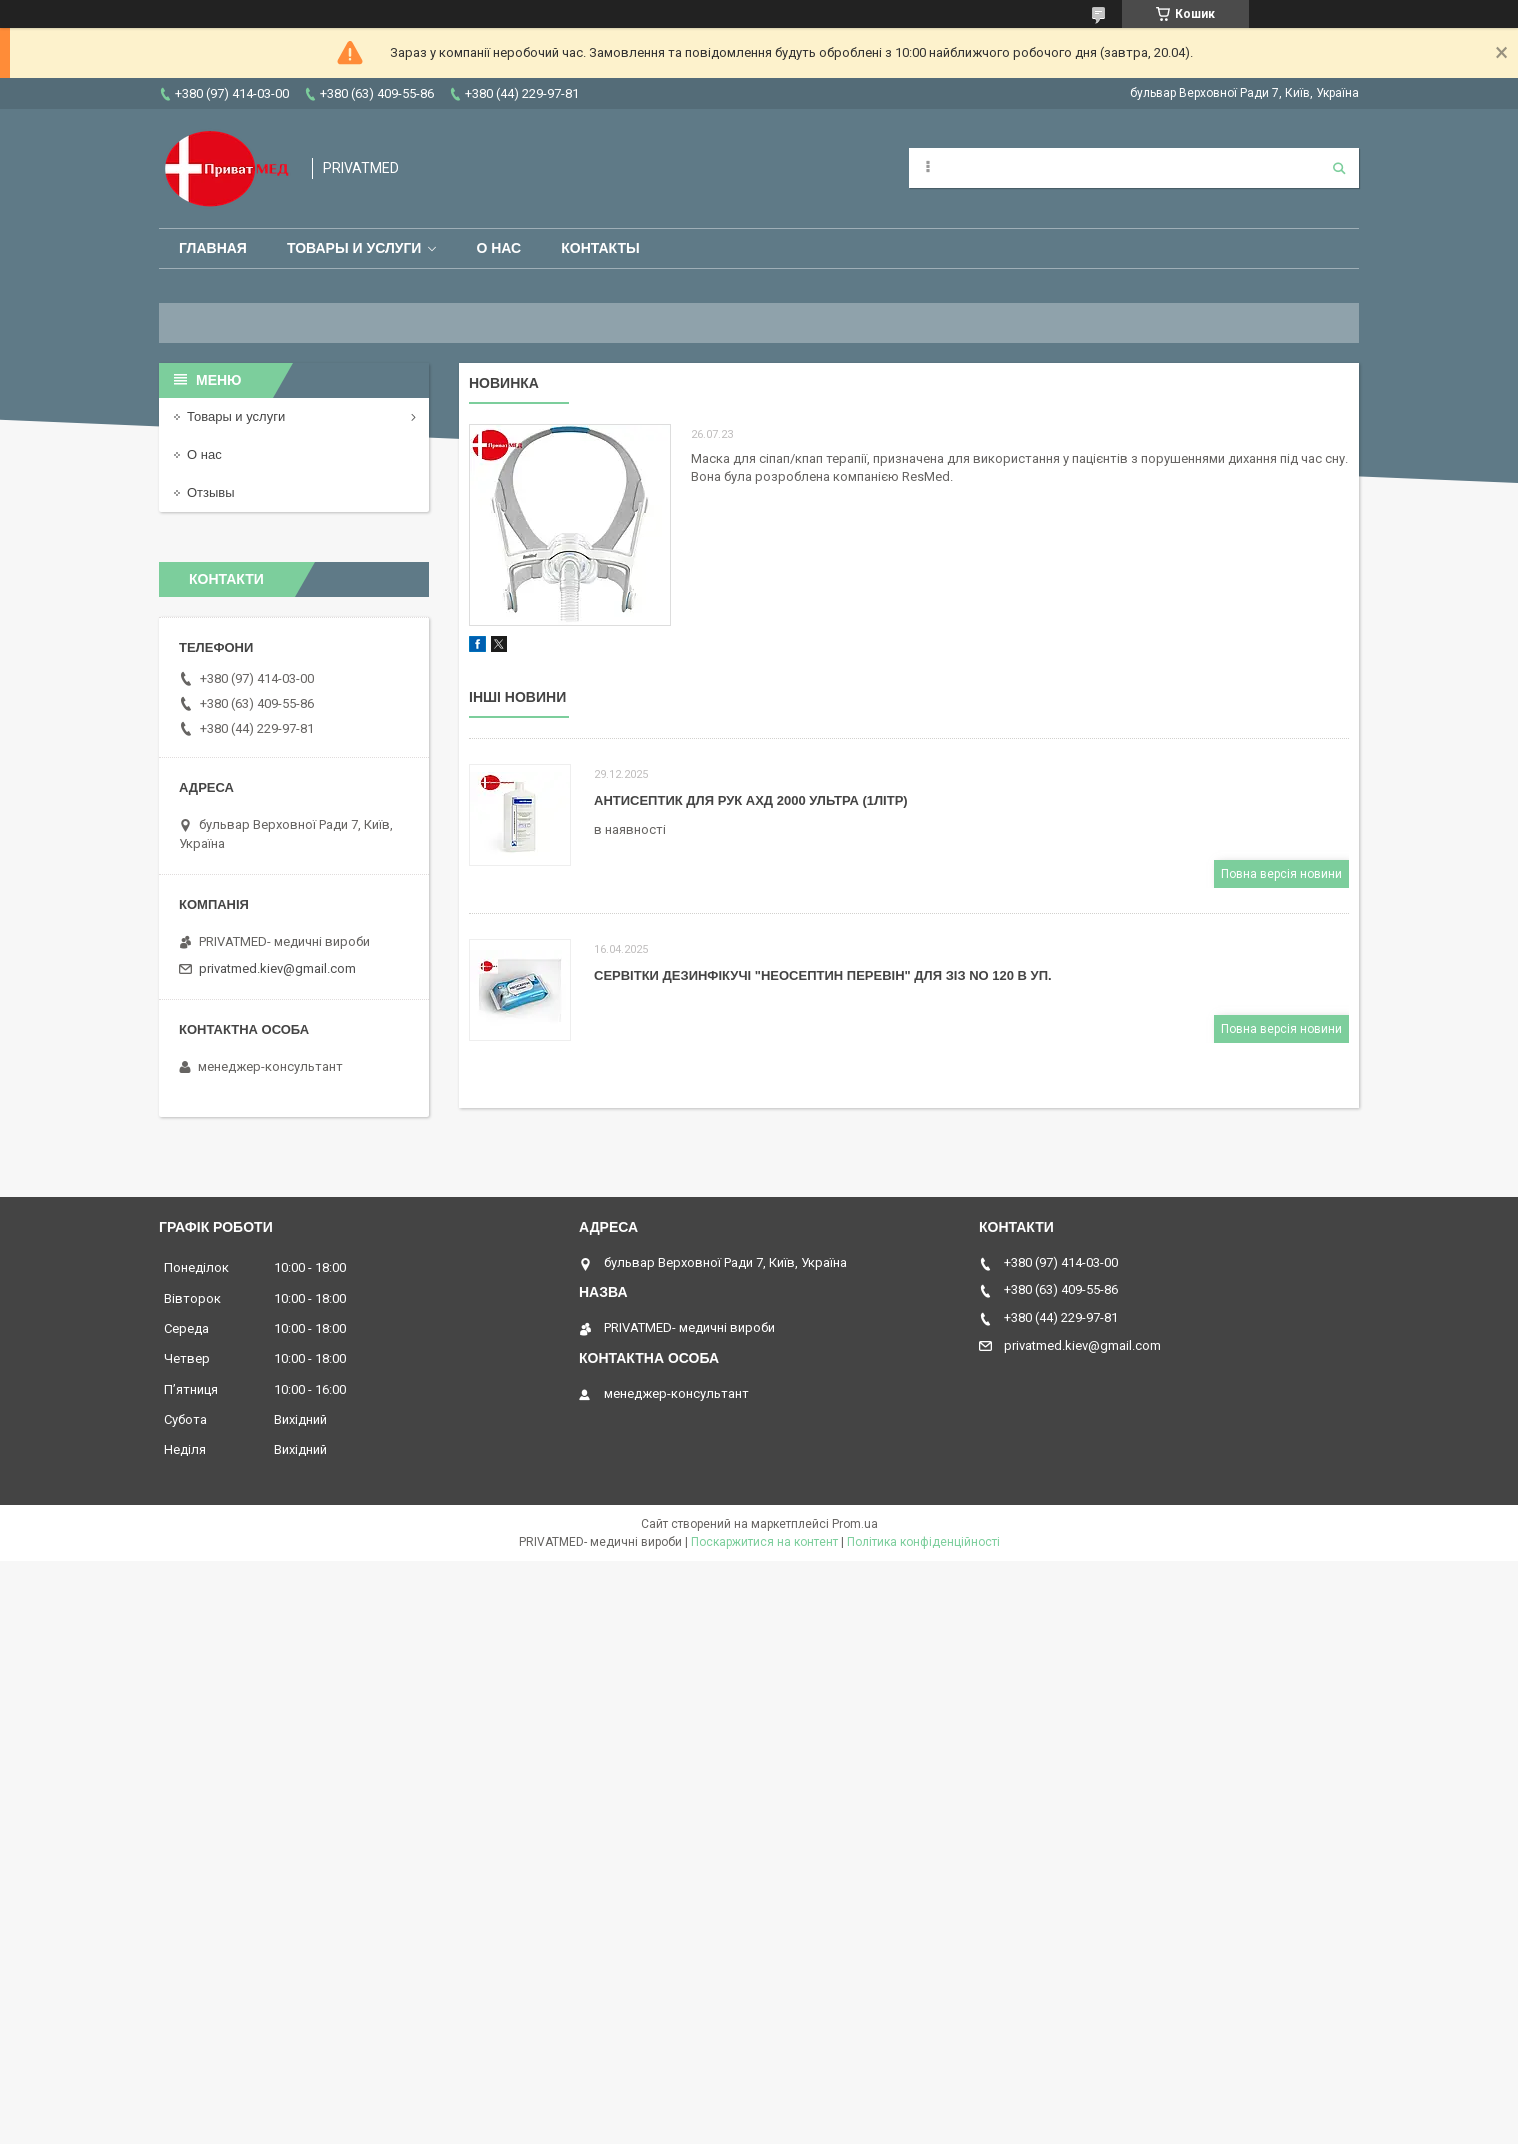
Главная (213, 248)
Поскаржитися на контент (764, 1542)
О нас (498, 248)
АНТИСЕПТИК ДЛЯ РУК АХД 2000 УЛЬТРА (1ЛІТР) (751, 800)
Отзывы (211, 492)
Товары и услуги (354, 248)
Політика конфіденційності (923, 1542)
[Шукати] (1339, 168)
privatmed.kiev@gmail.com (277, 968)
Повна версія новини (1281, 874)
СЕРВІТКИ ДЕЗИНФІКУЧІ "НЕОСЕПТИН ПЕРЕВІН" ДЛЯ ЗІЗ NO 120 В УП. (823, 975)
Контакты (600, 248)
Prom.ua (855, 1524)
